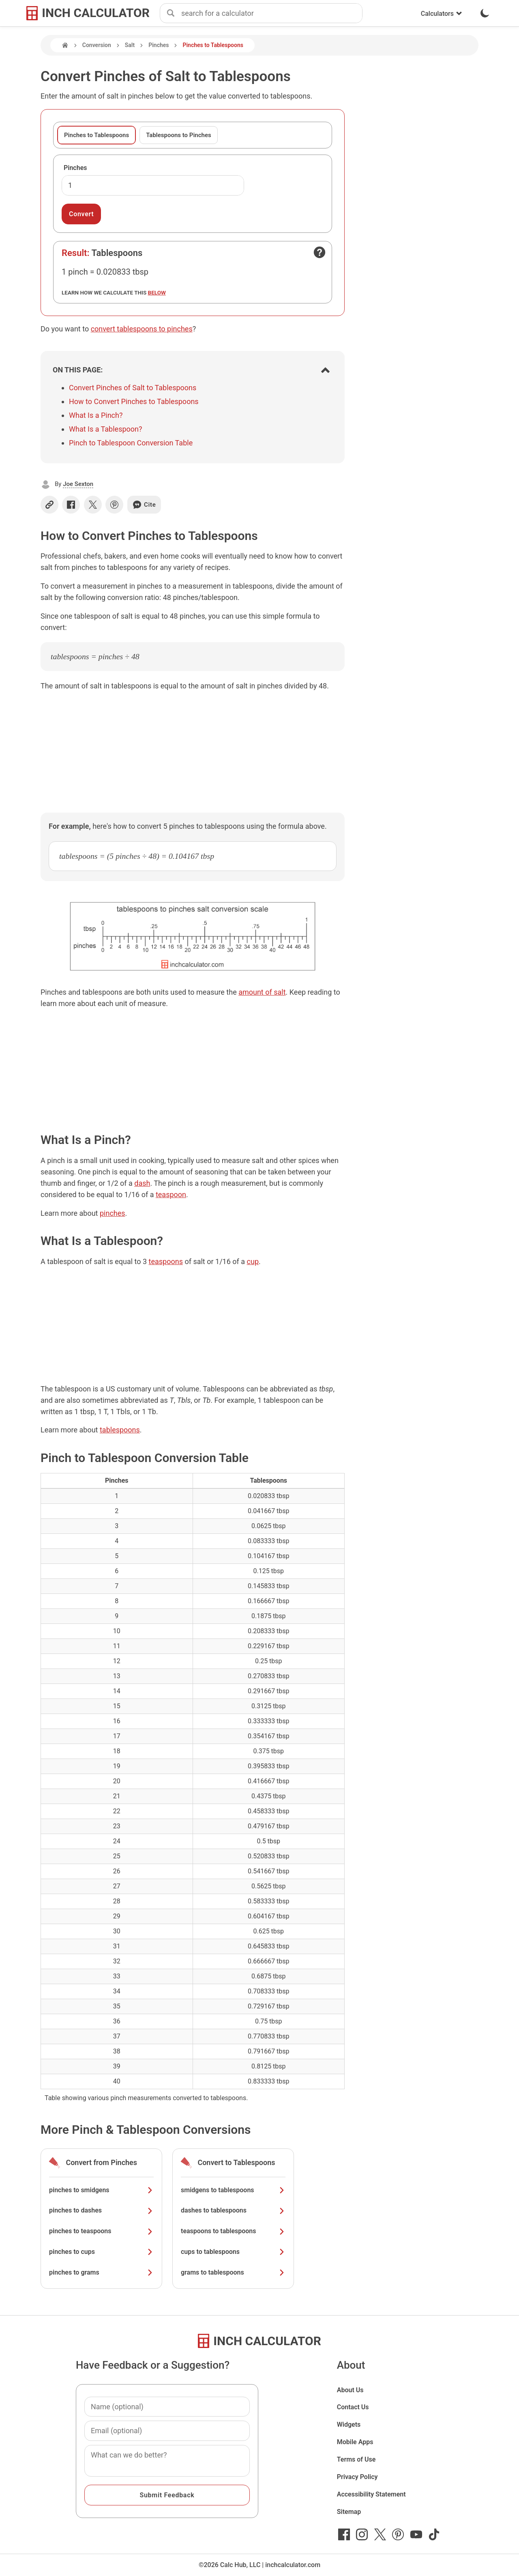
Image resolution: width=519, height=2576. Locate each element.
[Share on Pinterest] (114, 505)
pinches (112, 1213)
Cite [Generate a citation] (144, 505)
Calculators (441, 13)
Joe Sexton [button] (78, 484)
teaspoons (166, 1261)
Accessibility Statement (371, 2494)
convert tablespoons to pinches (142, 329)
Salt (130, 45)
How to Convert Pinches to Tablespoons (134, 401)
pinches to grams (101, 2272)
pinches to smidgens (101, 2190)
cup (253, 1261)
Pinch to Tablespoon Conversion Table (131, 443)
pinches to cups (101, 2252)
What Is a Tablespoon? (105, 429)
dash (142, 1183)
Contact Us (353, 2407)
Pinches (158, 45)
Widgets (349, 2424)
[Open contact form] (319, 252)
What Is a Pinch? (95, 415)
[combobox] (271, 13)
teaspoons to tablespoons (233, 2231)
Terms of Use (356, 2459)
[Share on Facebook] (71, 505)
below (157, 292)
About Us (350, 2390)
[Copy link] (49, 505)
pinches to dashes (101, 2210)
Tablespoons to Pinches (178, 135)
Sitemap (349, 2512)
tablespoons (120, 1430)
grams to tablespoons (233, 2272)
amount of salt (261, 992)
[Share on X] (93, 505)
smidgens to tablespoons (233, 2190)
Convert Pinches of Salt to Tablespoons (132, 387)
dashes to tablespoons (233, 2210)
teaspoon (171, 1194)
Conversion (96, 45)
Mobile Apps (355, 2442)
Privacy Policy (357, 2477)
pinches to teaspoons (101, 2231)
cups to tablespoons (233, 2252)
